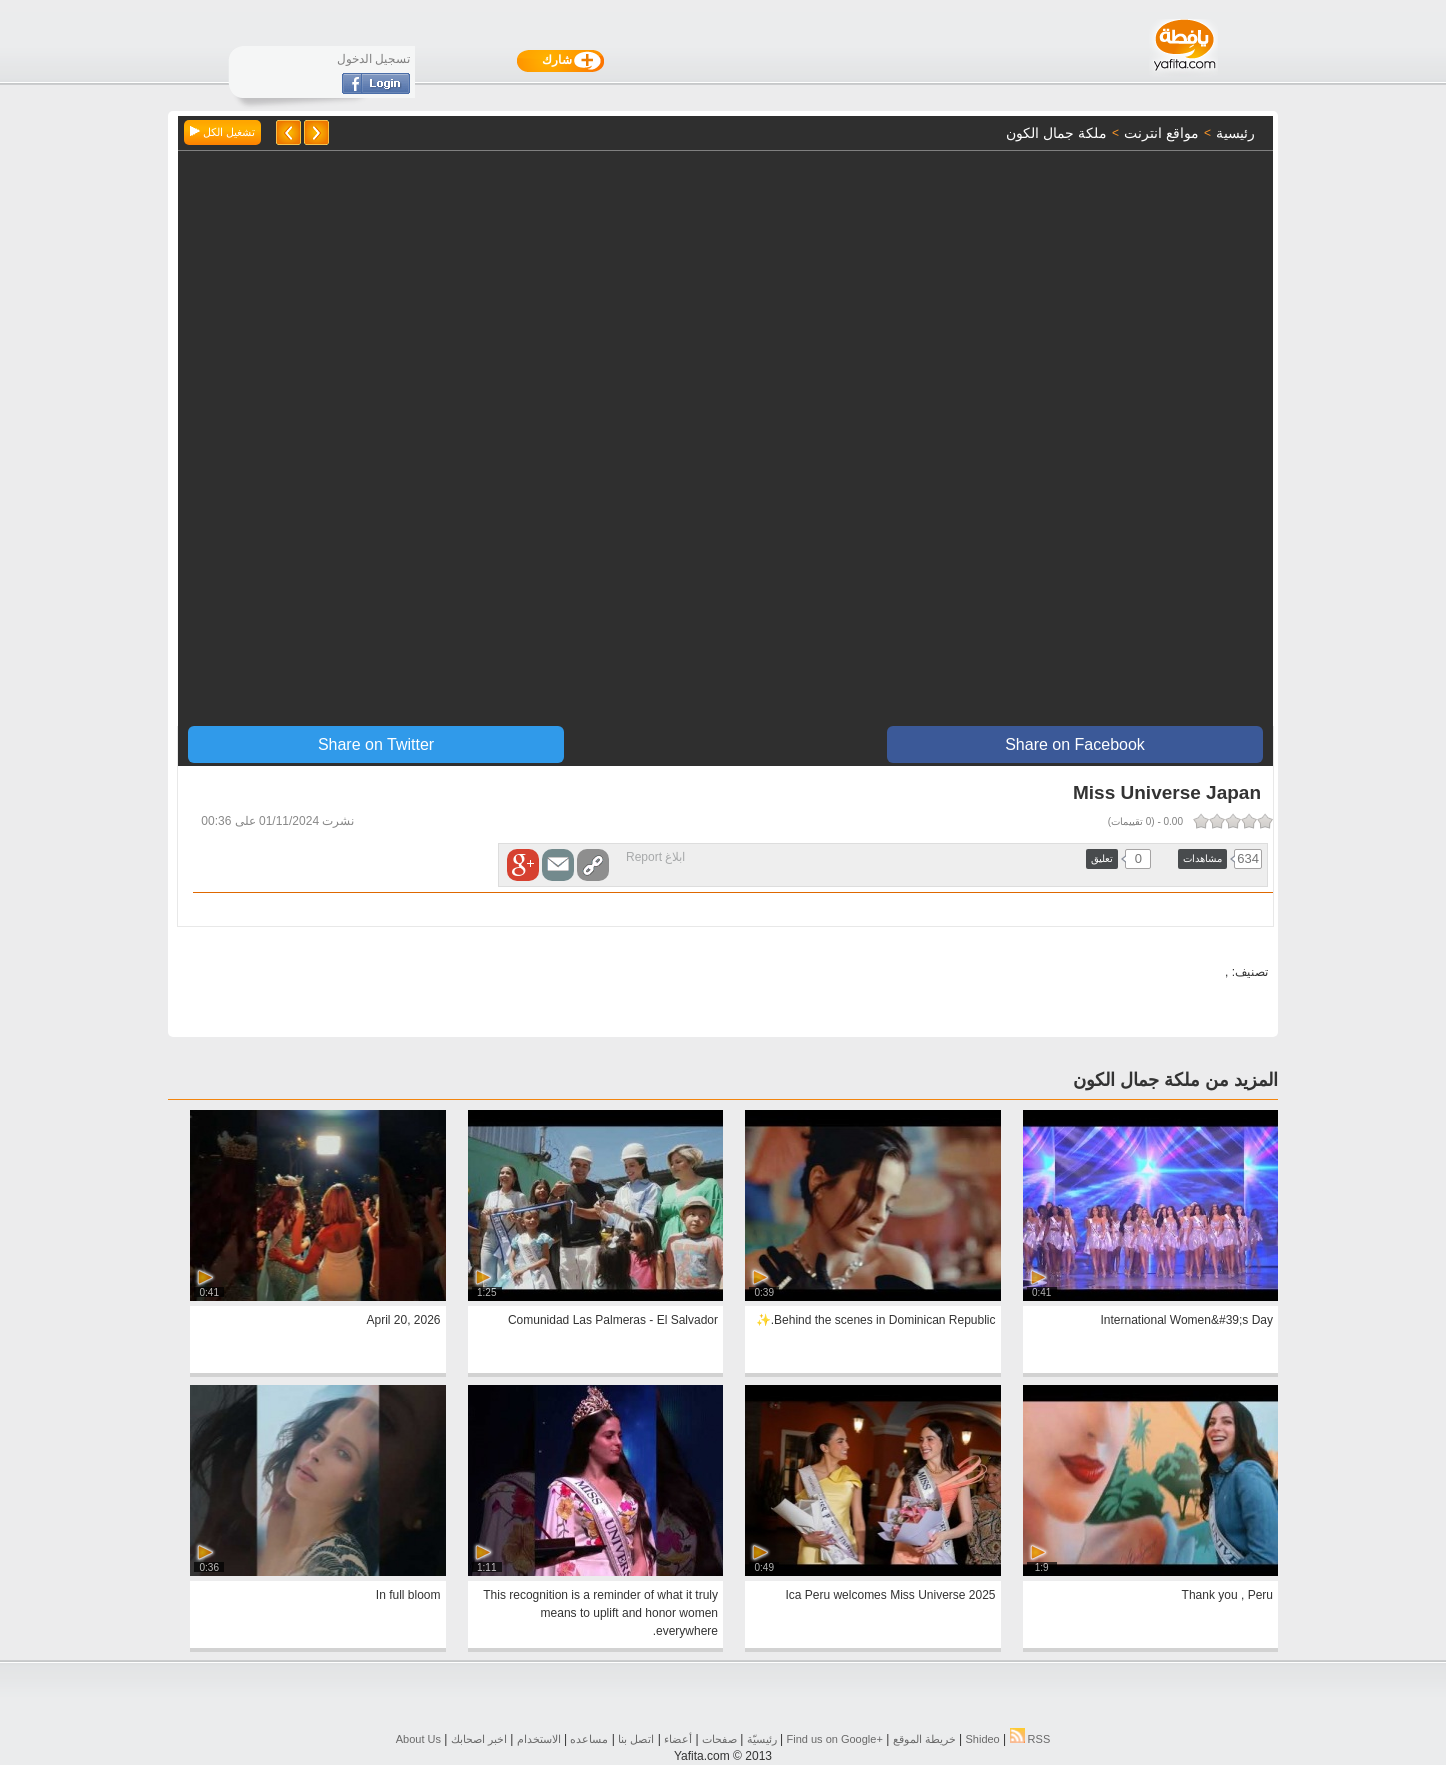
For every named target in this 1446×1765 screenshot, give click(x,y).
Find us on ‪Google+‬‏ (835, 1739)
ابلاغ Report (655, 857)
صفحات (719, 1739)
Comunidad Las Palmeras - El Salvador (613, 1320)
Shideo (982, 1739)
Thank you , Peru (1227, 1595)
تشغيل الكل (222, 132)
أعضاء (678, 1739)
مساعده (589, 1739)
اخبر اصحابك (479, 1739)
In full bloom (408, 1595)
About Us (418, 1739)
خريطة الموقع (924, 1739)
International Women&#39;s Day (1186, 1320)
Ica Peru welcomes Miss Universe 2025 (890, 1595)
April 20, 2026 (403, 1320)
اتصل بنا (636, 1739)
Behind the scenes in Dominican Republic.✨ (876, 1320)
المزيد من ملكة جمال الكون (1175, 1080)
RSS (1030, 1739)
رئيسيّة (762, 1739)
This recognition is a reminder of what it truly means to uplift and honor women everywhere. (600, 1613)
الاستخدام (539, 1739)
